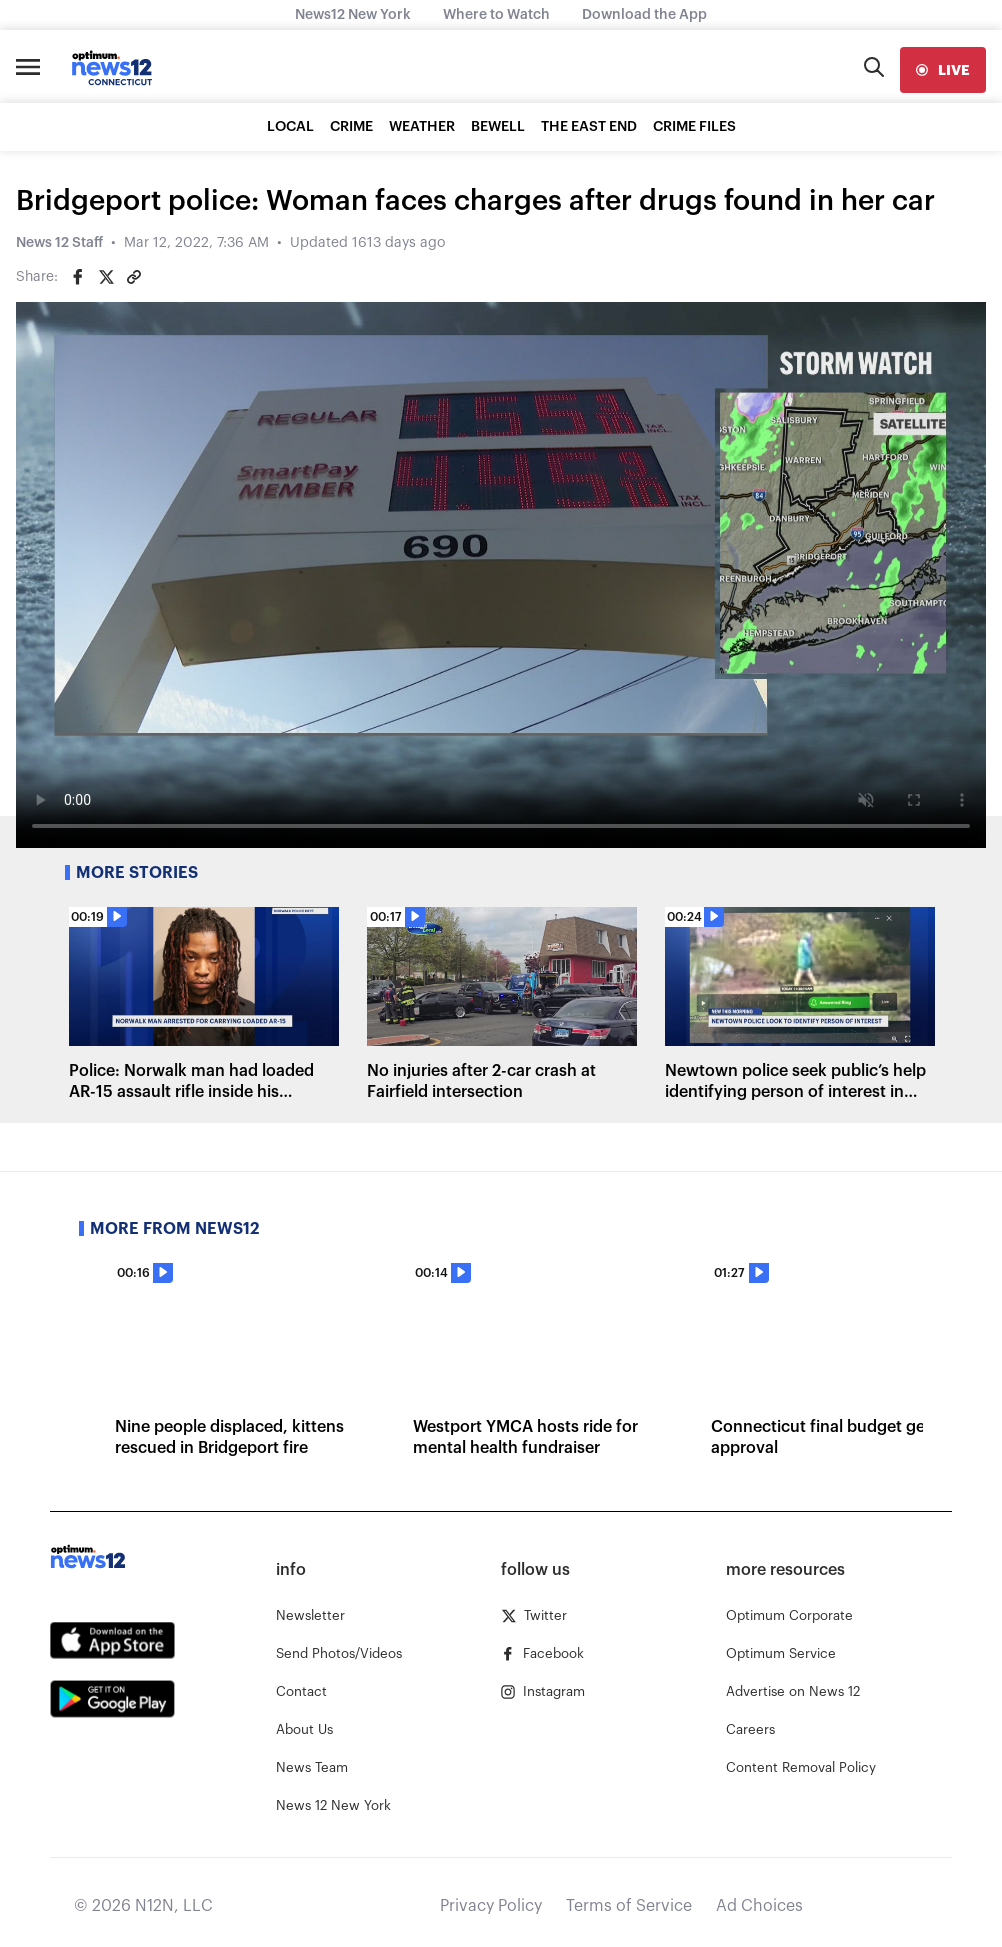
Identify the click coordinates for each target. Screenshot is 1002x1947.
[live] (943, 70)
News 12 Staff (59, 243)
